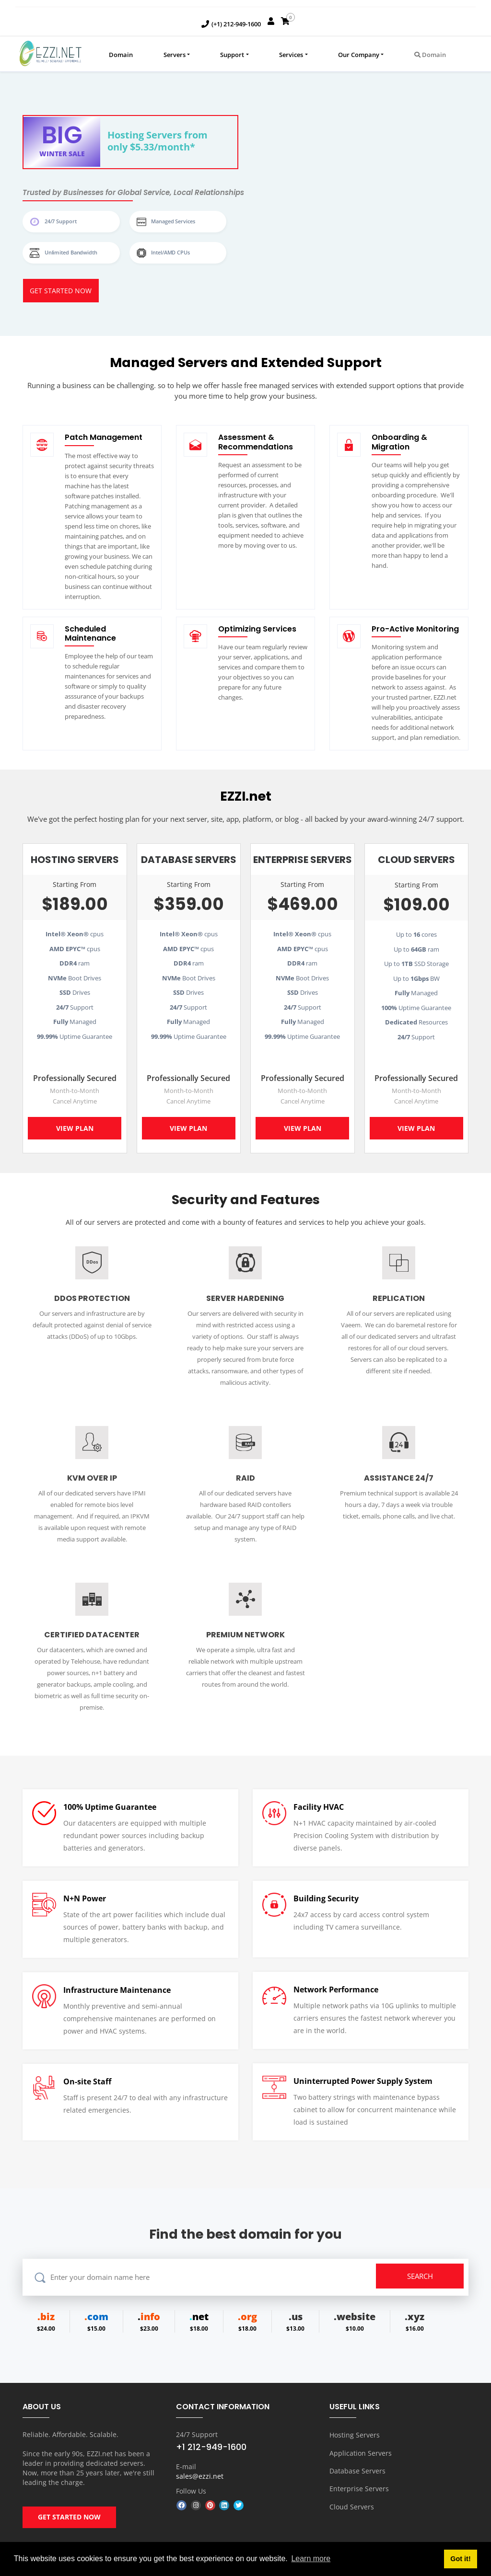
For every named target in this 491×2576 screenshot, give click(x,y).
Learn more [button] (310, 2558)
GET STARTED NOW (69, 2525)
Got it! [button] (460, 2559)
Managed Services (170, 221)
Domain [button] (430, 54)
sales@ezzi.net (199, 2480)
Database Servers (357, 2472)
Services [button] (291, 54)
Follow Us (191, 2495)
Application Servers (360, 2456)
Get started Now (61, 292)
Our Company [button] (358, 54)
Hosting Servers (354, 2439)
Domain (121, 54)
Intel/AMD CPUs (168, 252)
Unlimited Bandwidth (68, 252)
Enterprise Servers (359, 2489)
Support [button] (232, 54)
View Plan (75, 1132)
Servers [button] (175, 54)
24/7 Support (58, 221)
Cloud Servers (351, 2506)
